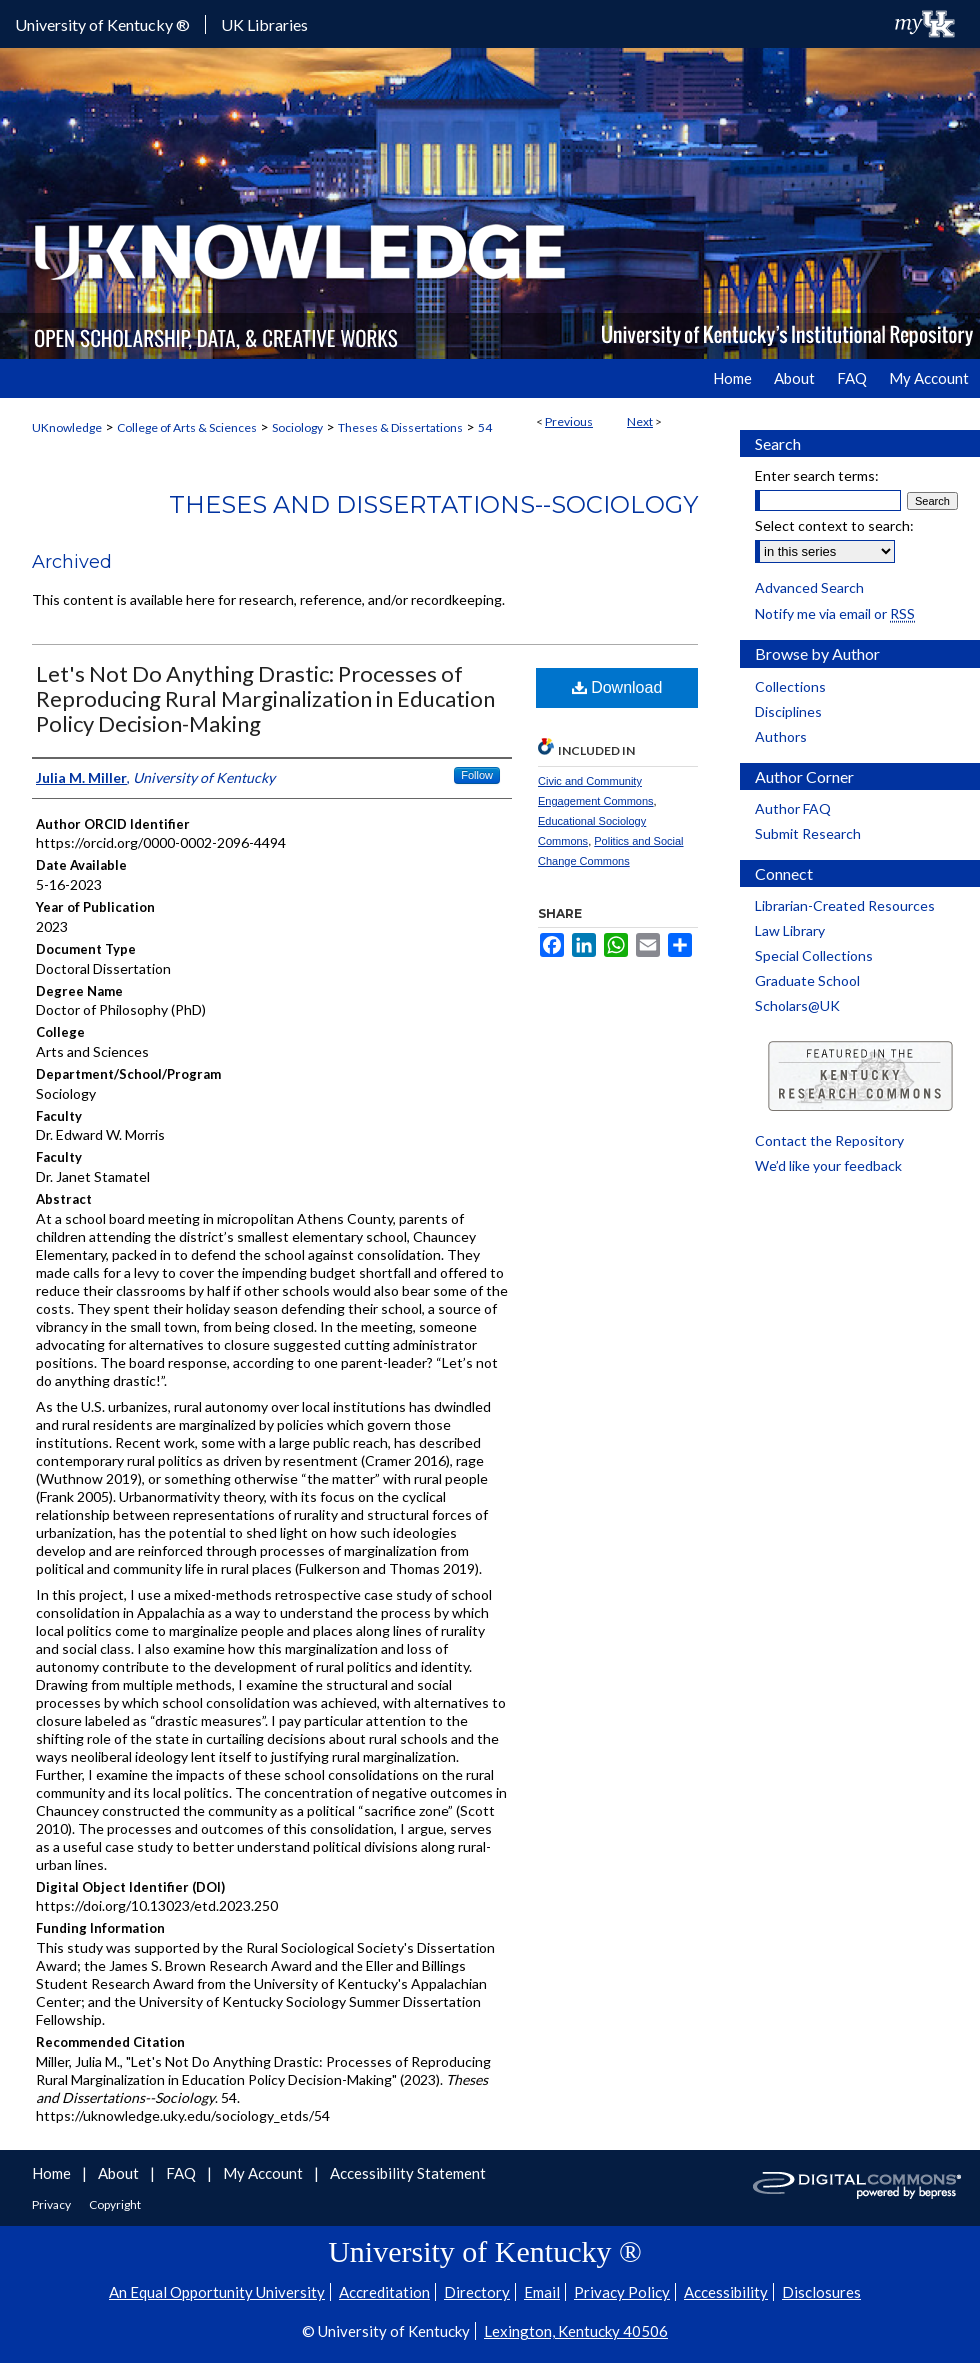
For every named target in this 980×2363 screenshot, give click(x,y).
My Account (264, 2173)
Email (542, 2292)
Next (640, 421)
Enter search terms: (817, 475)
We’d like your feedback (828, 1165)
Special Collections (814, 955)
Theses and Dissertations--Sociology (433, 504)
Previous (569, 421)
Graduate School (807, 980)
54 (485, 427)
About (120, 2173)
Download (617, 687)
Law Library (790, 930)
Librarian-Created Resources (845, 905)
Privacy (52, 2204)
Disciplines (788, 711)
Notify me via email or (835, 613)
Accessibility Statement (408, 2173)
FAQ (182, 2173)
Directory (477, 2292)
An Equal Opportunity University (217, 2292)
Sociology (297, 427)
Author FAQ (793, 808)
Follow (477, 775)
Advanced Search (809, 587)
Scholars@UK (797, 1005)
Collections (790, 686)
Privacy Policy (622, 2292)
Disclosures (821, 2292)
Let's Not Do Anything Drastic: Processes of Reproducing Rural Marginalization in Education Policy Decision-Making (265, 698)
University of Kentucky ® (102, 24)
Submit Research (808, 833)
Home (53, 2173)
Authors (781, 736)
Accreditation (384, 2292)
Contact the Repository (829, 1140)
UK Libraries (264, 24)
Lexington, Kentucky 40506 (576, 2331)
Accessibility (726, 2292)
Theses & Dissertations (400, 427)
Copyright (115, 2204)
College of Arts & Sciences (187, 427)
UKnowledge (67, 427)
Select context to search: (834, 525)
